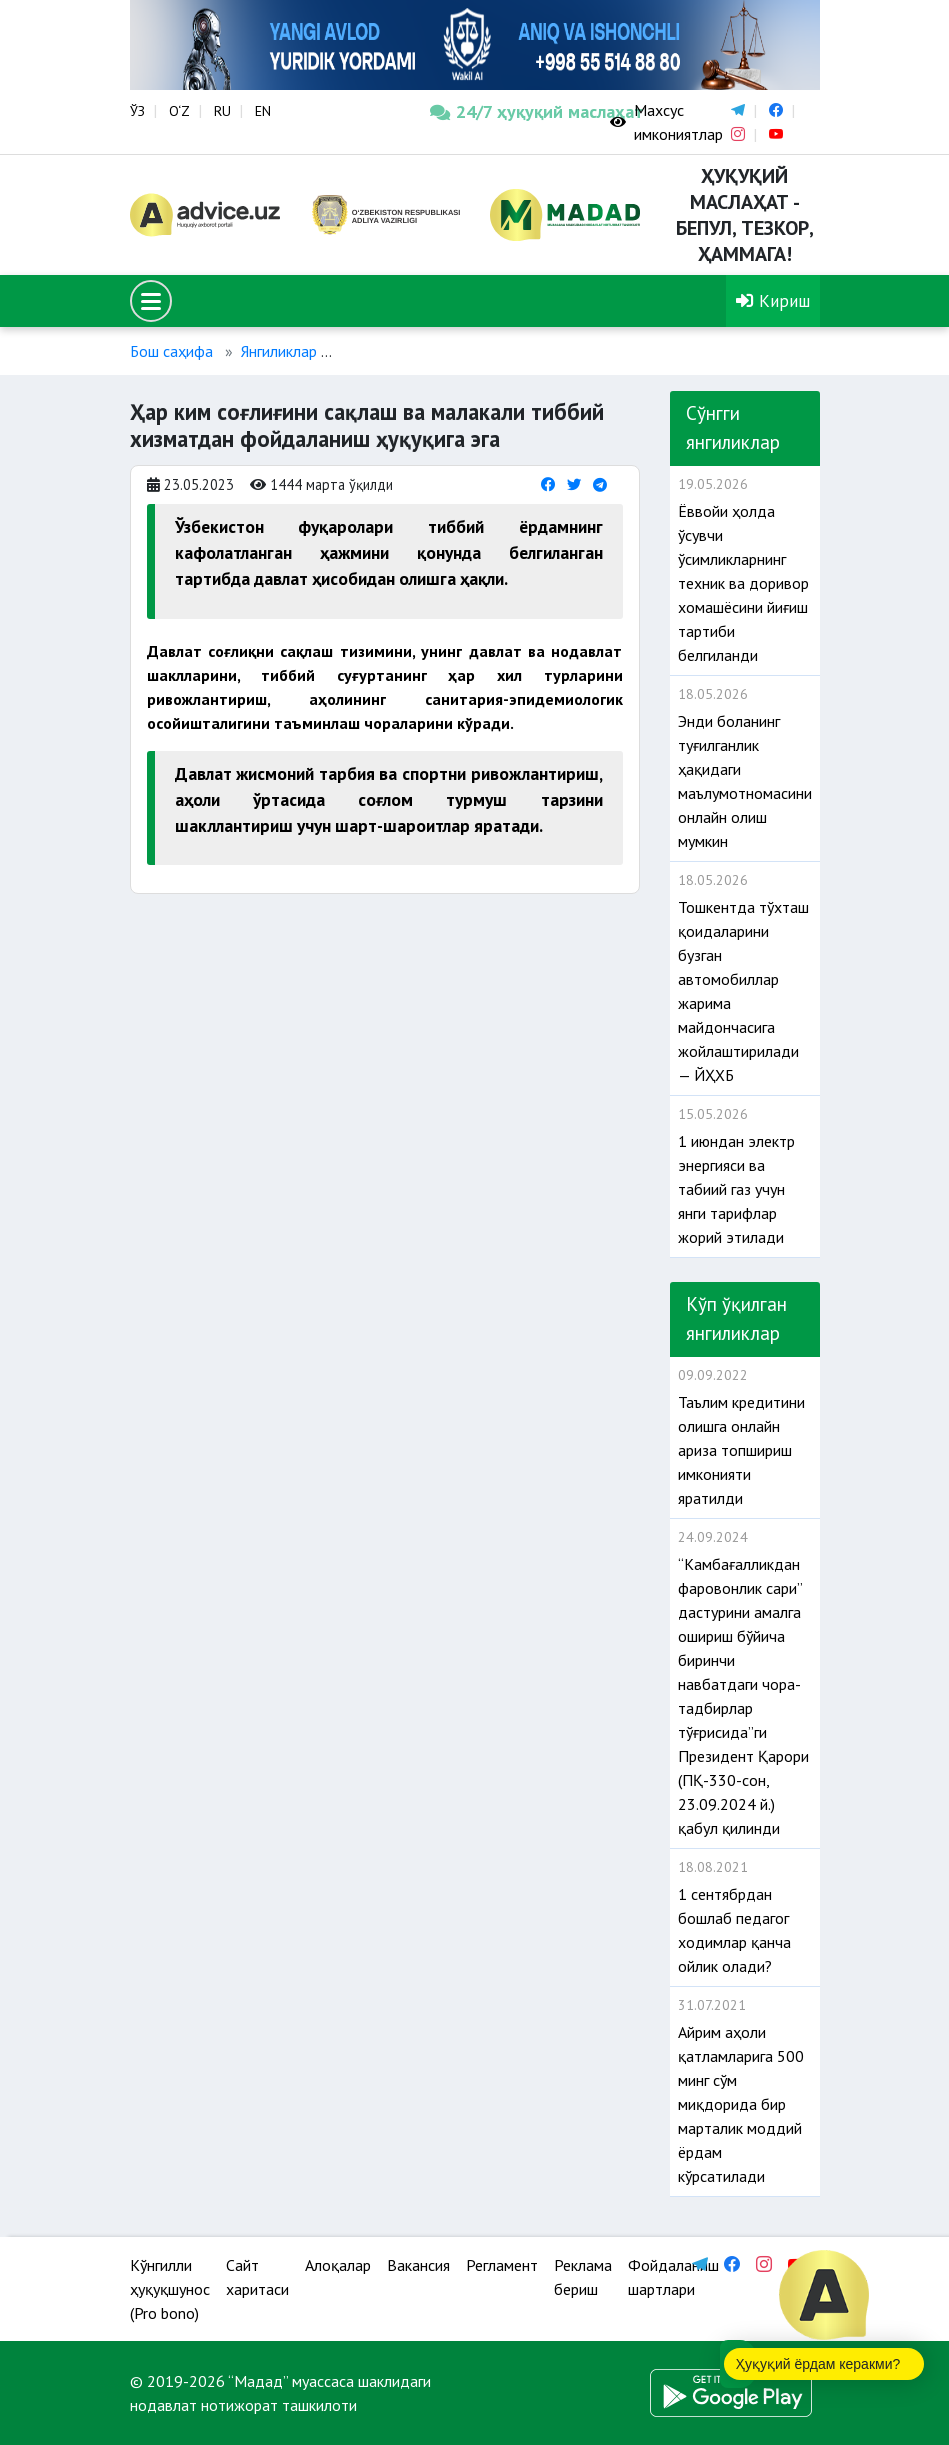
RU (222, 111)
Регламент (502, 2265)
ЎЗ (137, 111)
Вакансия (418, 2265)
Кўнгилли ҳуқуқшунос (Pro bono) (170, 2289)
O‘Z (179, 111)
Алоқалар (338, 2265)
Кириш (773, 300)
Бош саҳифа (171, 351)
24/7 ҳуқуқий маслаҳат (505, 111)
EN (263, 111)
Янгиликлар (279, 351)
